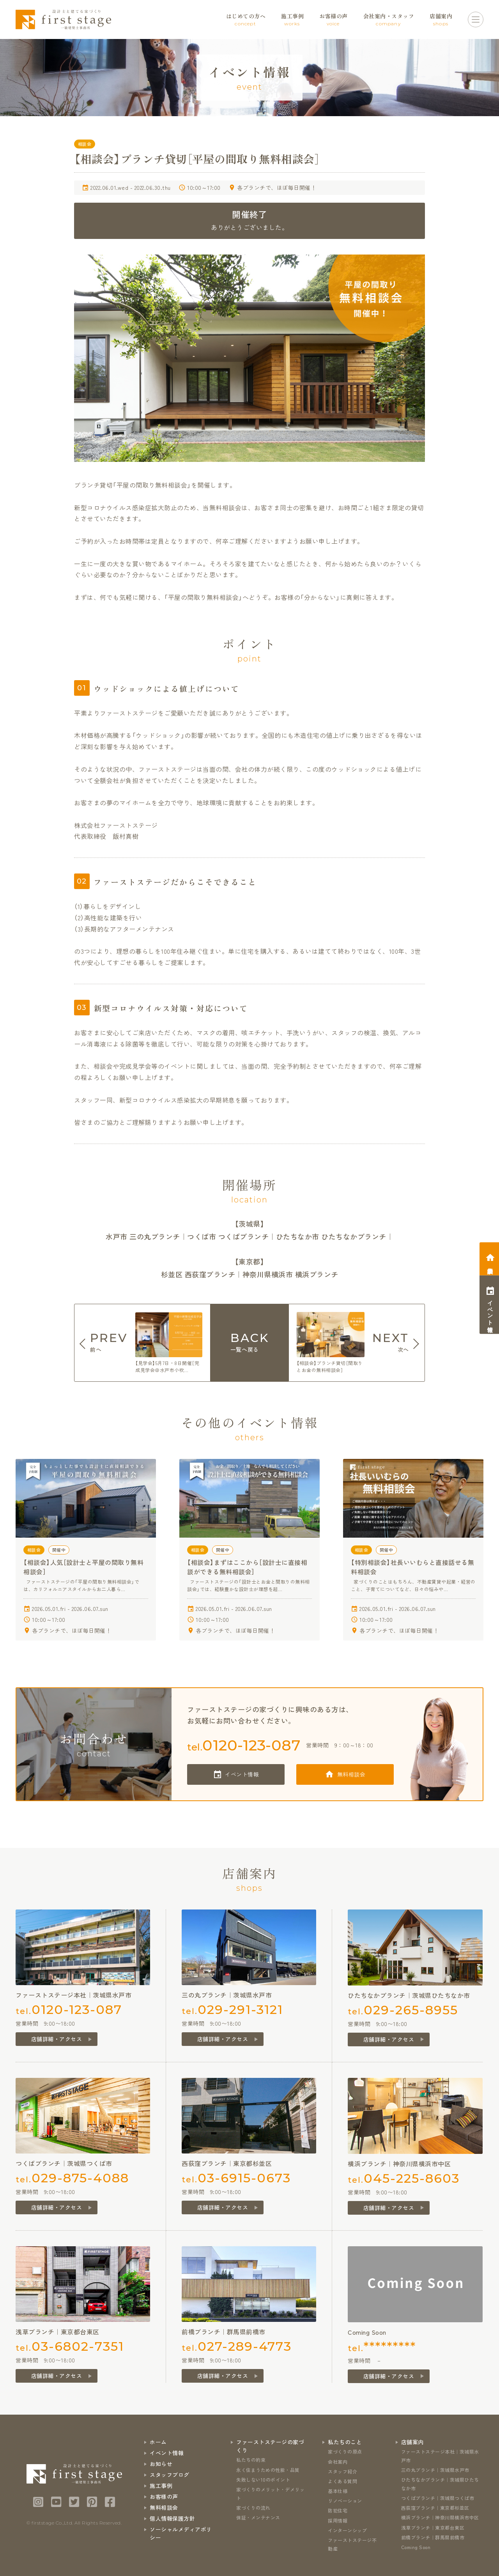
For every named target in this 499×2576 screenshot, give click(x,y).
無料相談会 (351, 1774)
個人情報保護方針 (172, 2518)
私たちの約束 (250, 2459)
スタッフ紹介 (342, 2471)
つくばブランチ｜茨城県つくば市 (437, 2498)
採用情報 (337, 2520)
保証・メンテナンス (258, 2517)
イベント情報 (242, 1774)
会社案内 (337, 2461)
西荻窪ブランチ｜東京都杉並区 (435, 2507)
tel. (244, 1745)
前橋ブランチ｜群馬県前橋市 (433, 2537)
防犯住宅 (337, 2510)
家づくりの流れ (253, 2507)
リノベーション (345, 2500)
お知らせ (161, 2464)
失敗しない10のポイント (263, 2479)
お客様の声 (164, 2496)
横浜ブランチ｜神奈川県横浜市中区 (440, 2517)
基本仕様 (337, 2491)
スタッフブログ (169, 2475)
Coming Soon (416, 2547)
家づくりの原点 (345, 2451)
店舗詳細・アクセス (56, 2039)
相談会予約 (490, 1264)
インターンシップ (347, 2530)
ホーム (158, 2442)
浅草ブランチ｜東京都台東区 (433, 2527)
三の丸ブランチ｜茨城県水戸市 (435, 2469)
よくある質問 (342, 2481)
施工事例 (161, 2485)
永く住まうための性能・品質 (268, 2469)
